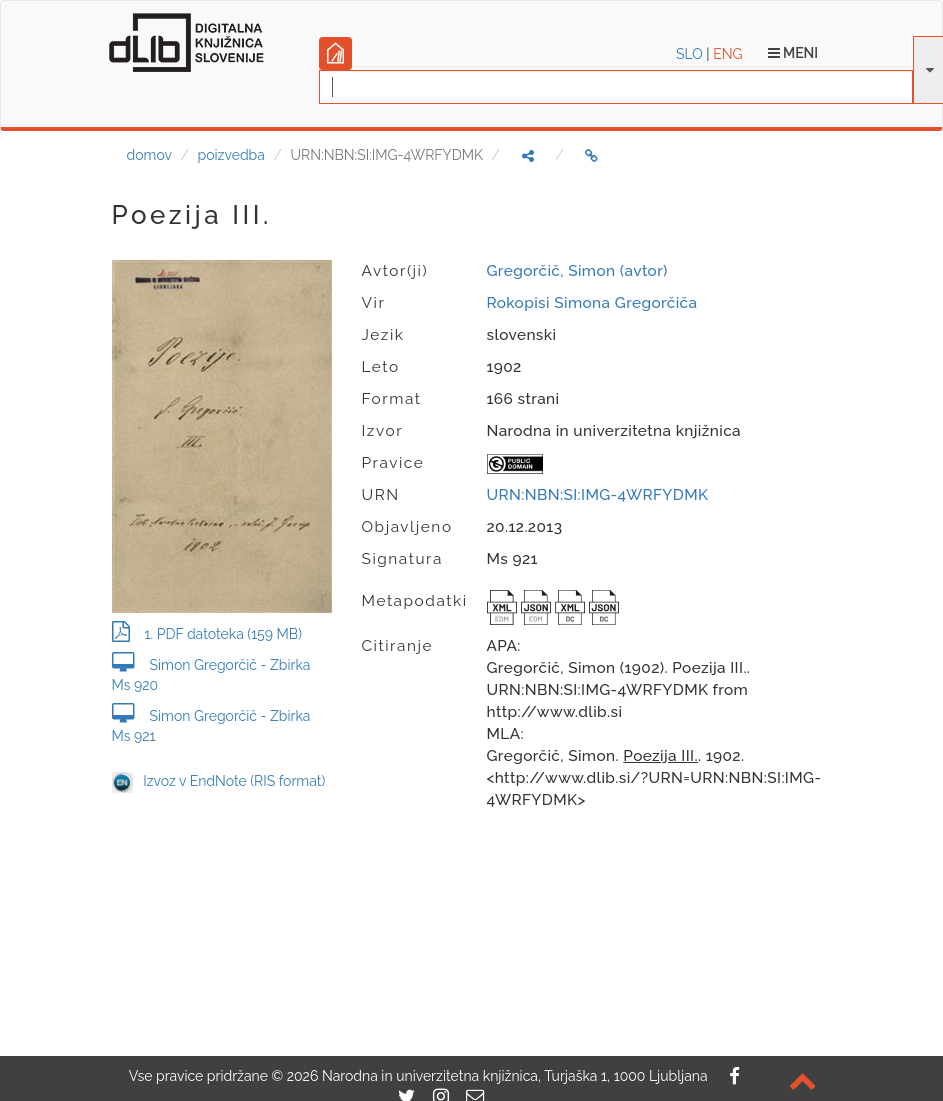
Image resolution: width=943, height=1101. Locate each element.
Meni (793, 53)
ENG (727, 54)
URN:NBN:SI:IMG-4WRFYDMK (598, 495)
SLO (689, 54)
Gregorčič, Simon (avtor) (577, 271)
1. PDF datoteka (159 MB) (207, 634)
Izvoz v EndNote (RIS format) (219, 781)
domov (149, 155)
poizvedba (231, 155)
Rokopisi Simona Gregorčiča (592, 303)
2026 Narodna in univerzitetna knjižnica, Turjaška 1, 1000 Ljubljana (497, 1076)
